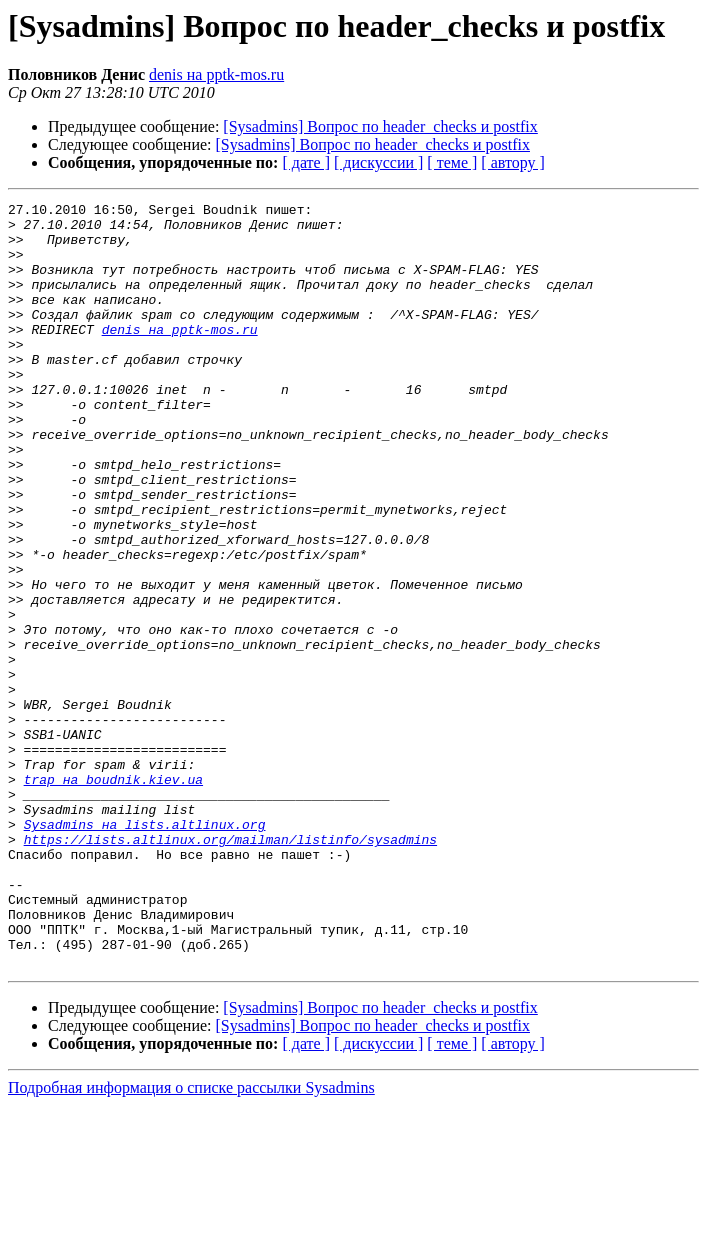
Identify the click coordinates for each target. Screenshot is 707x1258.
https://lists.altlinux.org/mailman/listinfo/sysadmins (230, 968)
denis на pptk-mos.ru (216, 74)
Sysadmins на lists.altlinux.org (145, 950)
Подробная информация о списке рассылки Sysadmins (191, 1240)
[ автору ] (512, 162)
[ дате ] (306, 162)
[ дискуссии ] (378, 162)
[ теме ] (452, 162)
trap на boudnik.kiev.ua (113, 896)
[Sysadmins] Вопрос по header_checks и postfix (380, 126)
